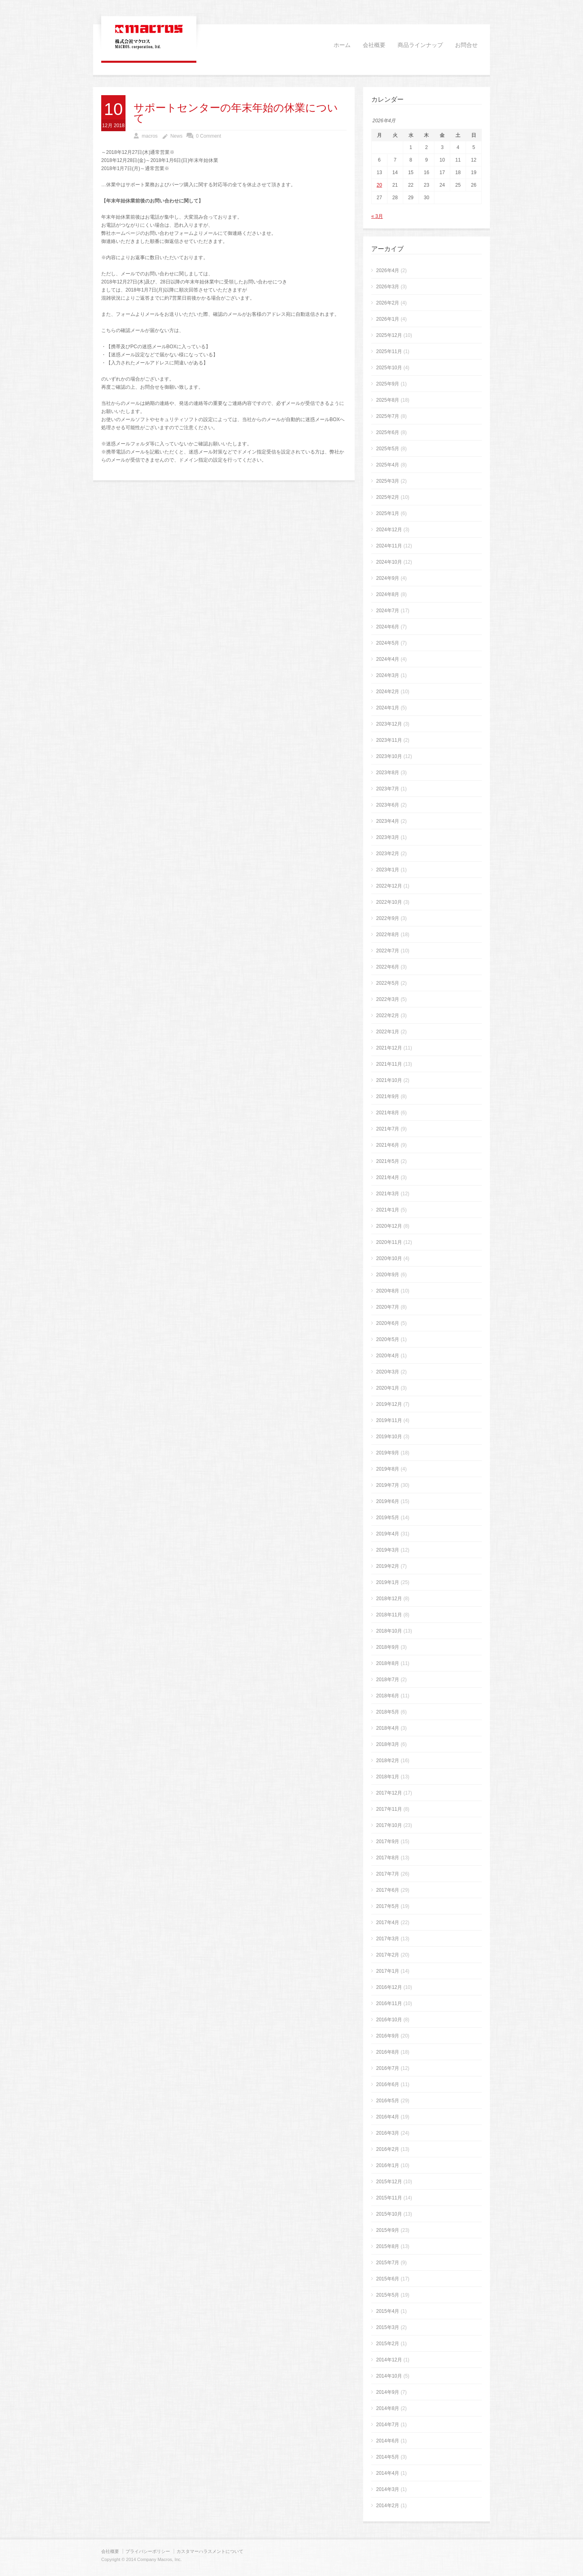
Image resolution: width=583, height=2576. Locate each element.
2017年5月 (387, 1906)
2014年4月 (387, 2473)
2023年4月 (387, 821)
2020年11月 (389, 1242)
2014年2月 (387, 2505)
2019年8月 (387, 1469)
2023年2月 (387, 853)
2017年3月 (387, 1939)
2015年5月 (387, 2295)
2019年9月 (387, 1453)
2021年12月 (389, 1048)
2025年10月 (389, 367)
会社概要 (374, 45)
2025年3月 (387, 481)
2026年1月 (387, 319)
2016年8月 (387, 2052)
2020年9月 (387, 1274)
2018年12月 (389, 1598)
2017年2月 (387, 1955)
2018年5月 (387, 1712)
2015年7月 (387, 2262)
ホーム (342, 45)
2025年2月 (387, 497)
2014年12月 (389, 2360)
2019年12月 (389, 1404)
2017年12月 (389, 1793)
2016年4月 (387, 2117)
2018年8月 (387, 1663)
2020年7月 (387, 1307)
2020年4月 (387, 1355)
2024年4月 (387, 659)
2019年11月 (389, 1420)
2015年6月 (387, 2279)
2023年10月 (389, 756)
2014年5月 (387, 2457)
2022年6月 (387, 967)
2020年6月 (387, 1323)
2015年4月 (387, 2311)
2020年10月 (389, 1258)
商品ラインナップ (420, 45)
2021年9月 (387, 1096)
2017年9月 (387, 1841)
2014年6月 (387, 2441)
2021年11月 (389, 1064)
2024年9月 (387, 578)
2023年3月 (387, 837)
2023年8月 (387, 772)
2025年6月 (387, 432)
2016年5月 (387, 2100)
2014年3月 (387, 2489)
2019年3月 (387, 1550)
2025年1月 (387, 513)
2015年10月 (389, 2214)
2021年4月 (387, 1177)
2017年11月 (389, 1809)
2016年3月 (387, 2133)
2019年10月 (389, 1436)
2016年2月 (387, 2149)
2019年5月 (387, 1517)
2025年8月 (387, 400)
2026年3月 (387, 287)
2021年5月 (387, 1161)
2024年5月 (387, 643)
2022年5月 (387, 983)
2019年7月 (387, 1485)
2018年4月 (387, 1728)
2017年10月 (389, 1825)
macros (149, 136)
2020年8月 (387, 1291)
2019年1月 (387, 1582)
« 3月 (377, 216)
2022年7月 (387, 951)
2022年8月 (387, 934)
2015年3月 (387, 2327)
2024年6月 (387, 627)
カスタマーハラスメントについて (210, 2551)
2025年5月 (387, 448)
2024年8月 (387, 594)
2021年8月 (387, 1113)
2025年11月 (389, 351)
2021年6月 (387, 1145)
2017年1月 (387, 1971)
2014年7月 (387, 2424)
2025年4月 (387, 465)
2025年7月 (387, 416)
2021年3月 (387, 1193)
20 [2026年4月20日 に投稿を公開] (379, 185)
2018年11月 (389, 1615)
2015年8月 (387, 2246)
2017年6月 (387, 1890)
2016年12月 (389, 1987)
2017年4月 (387, 1922)
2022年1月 (387, 1032)
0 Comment (208, 136)
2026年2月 (387, 303)
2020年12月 (389, 1226)
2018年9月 (387, 1647)
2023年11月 (389, 740)
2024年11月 (389, 546)
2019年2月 (387, 1566)
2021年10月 (389, 1080)
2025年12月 (389, 335)
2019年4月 (387, 1534)
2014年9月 (387, 2392)
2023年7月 (387, 789)
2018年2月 (387, 1760)
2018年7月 (387, 1679)
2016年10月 (389, 2019)
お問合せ (466, 45)
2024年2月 (387, 691)
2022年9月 (387, 918)
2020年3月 (387, 1372)
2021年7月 (387, 1129)
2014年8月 (387, 2408)
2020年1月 (387, 1388)
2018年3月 (387, 1744)
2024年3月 (387, 675)
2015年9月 (387, 2230)
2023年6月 (387, 805)
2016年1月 (387, 2165)
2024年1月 (387, 708)
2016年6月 (387, 2084)
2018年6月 (387, 1696)
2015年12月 (389, 2181)
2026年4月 (387, 270)
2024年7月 (387, 610)
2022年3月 (387, 999)
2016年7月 (387, 2068)
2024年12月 (389, 529)
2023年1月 (387, 870)
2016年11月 (389, 2003)
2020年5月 (387, 1339)
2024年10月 (389, 562)
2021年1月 (387, 1210)
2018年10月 (389, 1631)
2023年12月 (389, 724)
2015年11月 (389, 2198)
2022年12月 (389, 886)
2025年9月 (387, 384)
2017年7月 (387, 1874)
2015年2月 (387, 2343)
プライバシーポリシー (148, 2551)
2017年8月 (387, 1858)
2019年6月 (387, 1501)
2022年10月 (389, 902)
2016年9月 (387, 2036)
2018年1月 (387, 1777)
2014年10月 (389, 2376)
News (176, 136)
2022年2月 (387, 1015)
